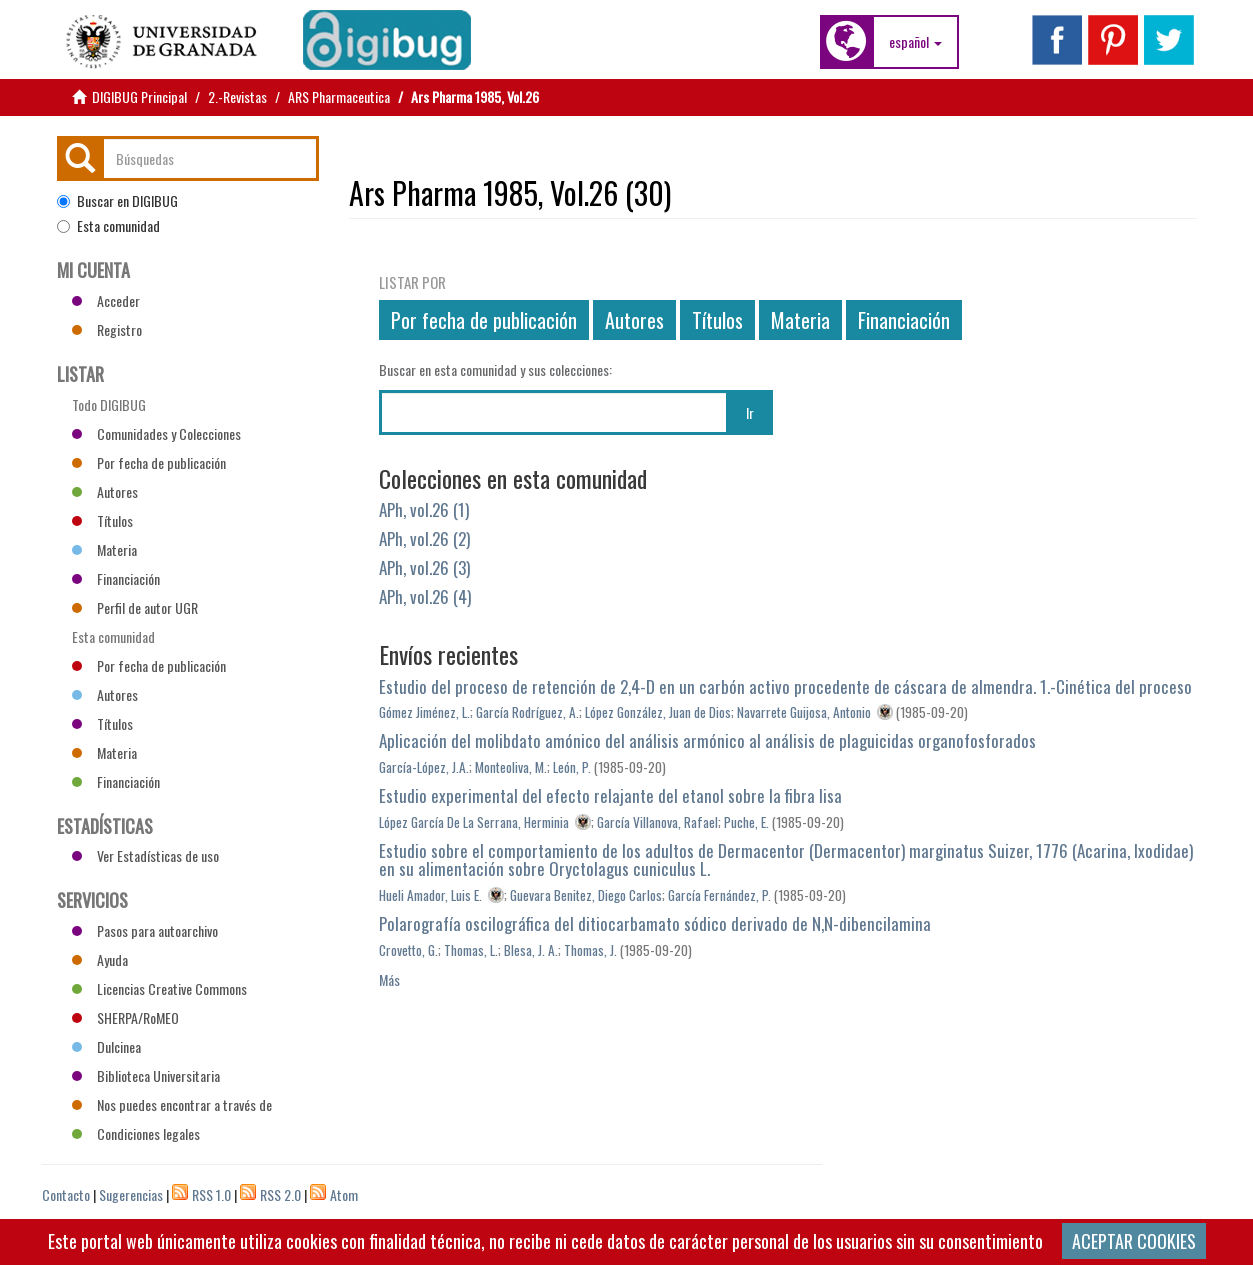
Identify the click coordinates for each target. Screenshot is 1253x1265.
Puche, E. (746, 822)
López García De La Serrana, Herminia (474, 822)
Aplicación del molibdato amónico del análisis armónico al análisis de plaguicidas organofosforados (707, 740)
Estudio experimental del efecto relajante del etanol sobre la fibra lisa (610, 795)
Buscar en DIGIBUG (117, 201)
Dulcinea (106, 1046)
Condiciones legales (136, 1133)
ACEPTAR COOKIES (1134, 1241)
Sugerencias (131, 1194)
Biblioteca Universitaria (146, 1075)
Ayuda (100, 959)
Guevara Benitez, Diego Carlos (586, 895)
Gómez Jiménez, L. (424, 712)
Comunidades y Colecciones (156, 433)
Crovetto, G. (408, 950)
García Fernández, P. (719, 895)
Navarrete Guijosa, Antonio (804, 712)
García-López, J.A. (424, 767)
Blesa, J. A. (531, 950)
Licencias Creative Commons (159, 988)
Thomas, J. (590, 950)
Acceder (106, 300)
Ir (750, 412)
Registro (107, 329)
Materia (800, 320)
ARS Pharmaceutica (339, 96)
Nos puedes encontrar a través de (172, 1104)
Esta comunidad (108, 226)
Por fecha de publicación (484, 320)
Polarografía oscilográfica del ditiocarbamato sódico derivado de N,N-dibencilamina (655, 923)
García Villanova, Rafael (657, 822)
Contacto (66, 1194)
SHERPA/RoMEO (125, 1017)
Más (389, 979)
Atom (344, 1194)
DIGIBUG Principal (139, 96)
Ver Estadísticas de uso (145, 855)
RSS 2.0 (280, 1194)
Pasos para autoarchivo (145, 930)
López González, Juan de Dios (658, 712)
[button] (915, 42)
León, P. (572, 767)
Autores (634, 320)
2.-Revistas (237, 96)
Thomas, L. (471, 950)
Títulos (717, 320)
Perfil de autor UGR (135, 607)
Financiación (904, 320)
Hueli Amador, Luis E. (430, 895)
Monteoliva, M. (511, 767)
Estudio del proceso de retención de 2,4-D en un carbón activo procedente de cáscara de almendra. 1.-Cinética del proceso (785, 686)
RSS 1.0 (211, 1194)
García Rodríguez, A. (527, 712)
